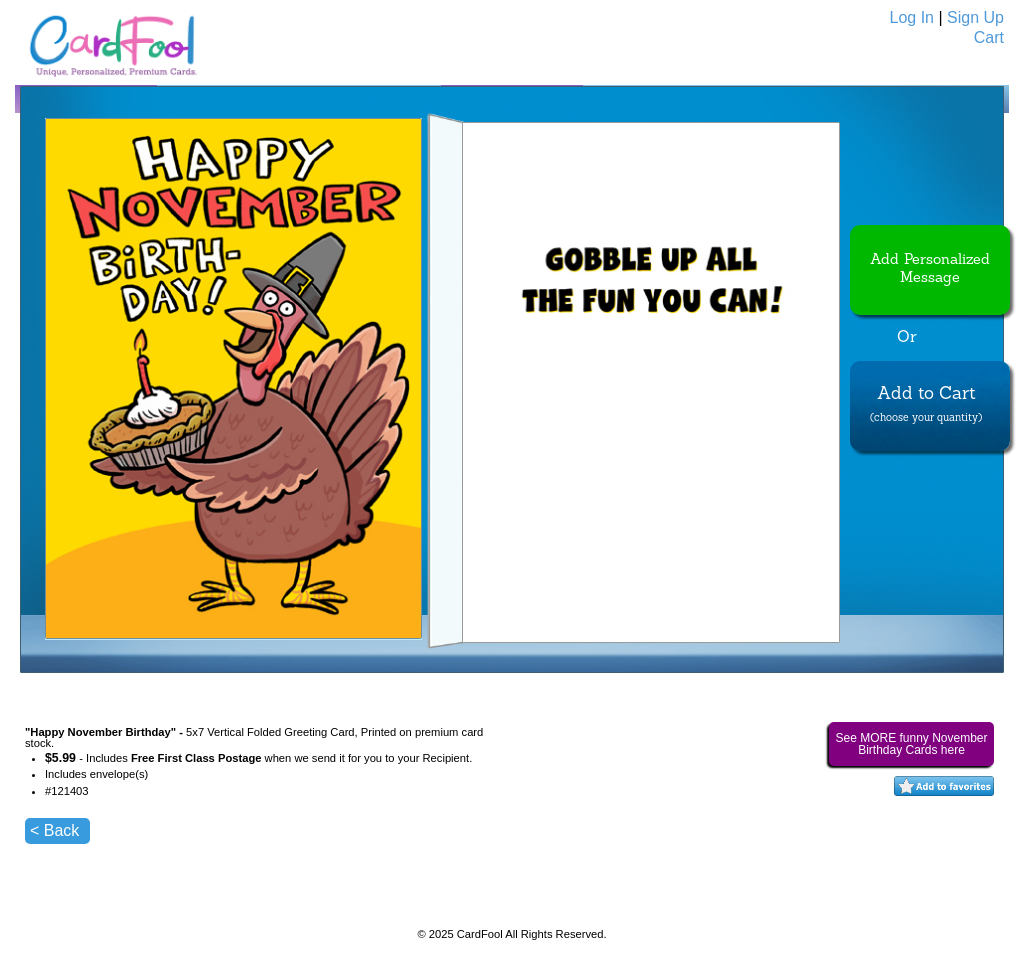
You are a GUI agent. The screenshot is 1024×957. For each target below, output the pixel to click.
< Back (54, 830)
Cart (989, 37)
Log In (912, 17)
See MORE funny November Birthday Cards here (911, 744)
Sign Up (975, 17)
